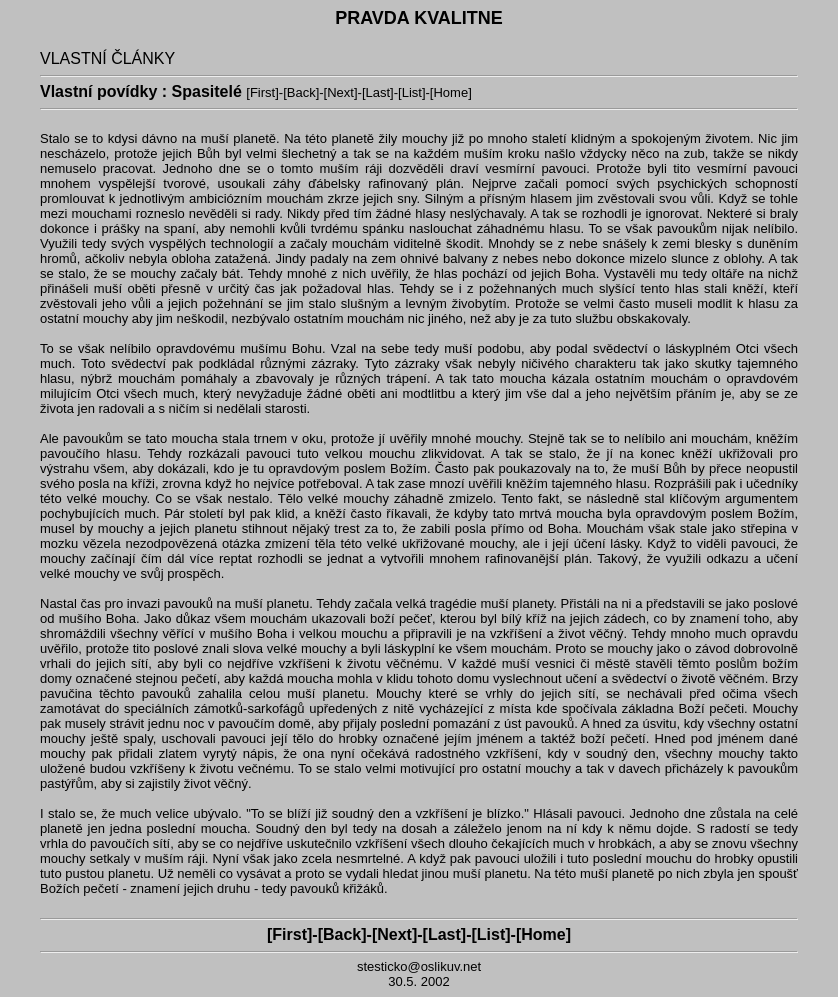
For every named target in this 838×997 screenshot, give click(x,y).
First (262, 92)
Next (340, 92)
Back (301, 92)
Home (450, 92)
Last (378, 92)
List (412, 92)
